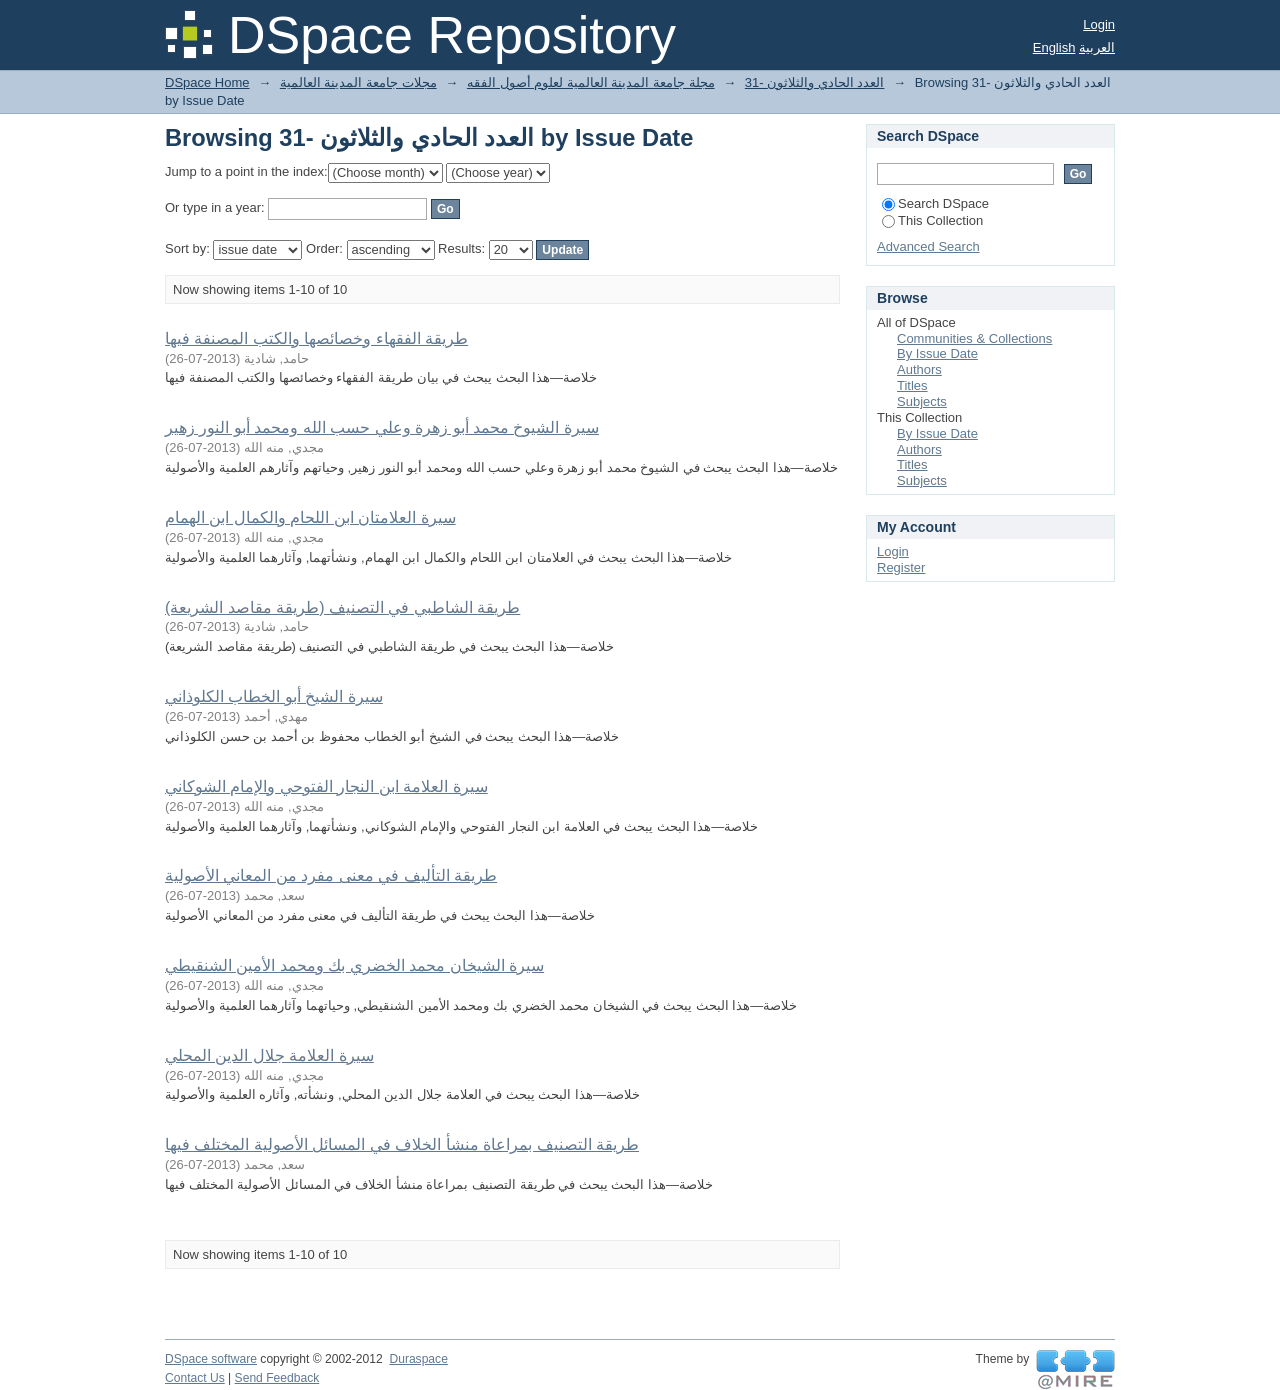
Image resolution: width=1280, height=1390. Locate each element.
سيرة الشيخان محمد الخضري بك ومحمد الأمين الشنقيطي (354, 965)
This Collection (932, 220)
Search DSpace (935, 203)
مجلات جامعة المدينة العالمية (358, 82)
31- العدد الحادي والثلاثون (815, 82)
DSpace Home (207, 82)
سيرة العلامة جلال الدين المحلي (269, 1055)
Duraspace (418, 1359)
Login (1099, 24)
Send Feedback (277, 1378)
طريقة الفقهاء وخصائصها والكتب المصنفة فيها (316, 338)
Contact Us (195, 1378)
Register (901, 567)
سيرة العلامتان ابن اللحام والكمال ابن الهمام (310, 517)
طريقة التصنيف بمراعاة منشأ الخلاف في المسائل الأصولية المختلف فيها (402, 1144)
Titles (912, 385)
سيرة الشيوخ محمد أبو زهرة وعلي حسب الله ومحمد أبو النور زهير (382, 427)
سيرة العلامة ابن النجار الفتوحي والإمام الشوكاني (326, 786)
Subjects (922, 401)
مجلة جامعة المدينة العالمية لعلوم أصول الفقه (591, 82)
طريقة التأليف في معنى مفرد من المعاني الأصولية (331, 875)
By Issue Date (937, 353)
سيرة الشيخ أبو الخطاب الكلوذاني (274, 696)
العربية (1097, 47)
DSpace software (211, 1359)
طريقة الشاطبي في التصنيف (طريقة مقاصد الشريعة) (342, 607)
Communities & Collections (974, 338)
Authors (919, 369)
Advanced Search (928, 246)
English (1054, 47)
